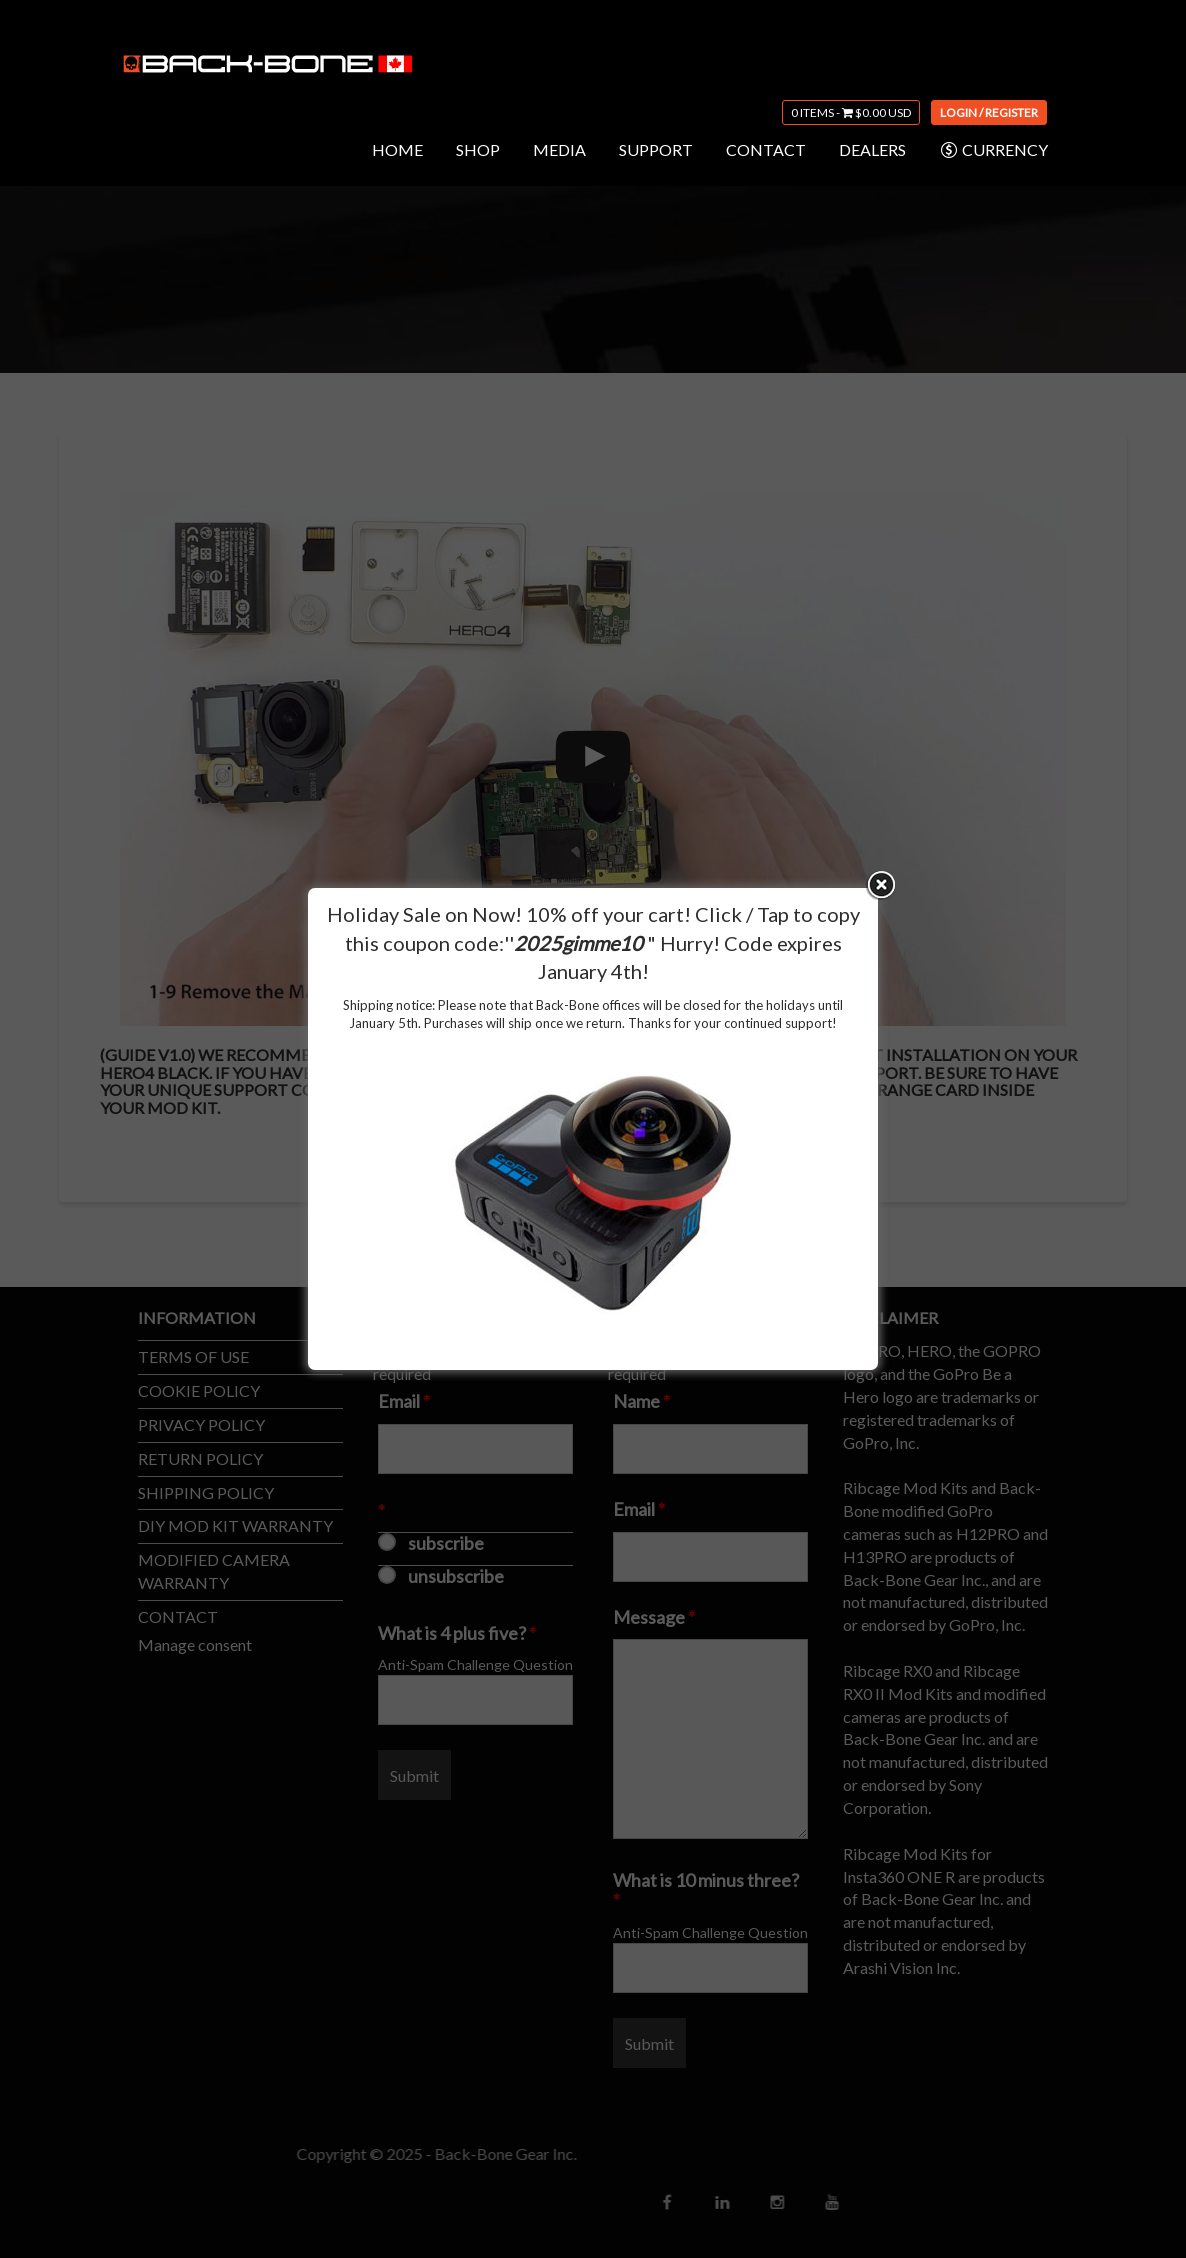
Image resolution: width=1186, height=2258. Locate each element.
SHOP (478, 149)
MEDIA (559, 149)
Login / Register (989, 112)
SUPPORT (656, 149)
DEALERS (872, 149)
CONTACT (766, 149)
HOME (397, 149)
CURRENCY (993, 150)
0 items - (851, 112)
